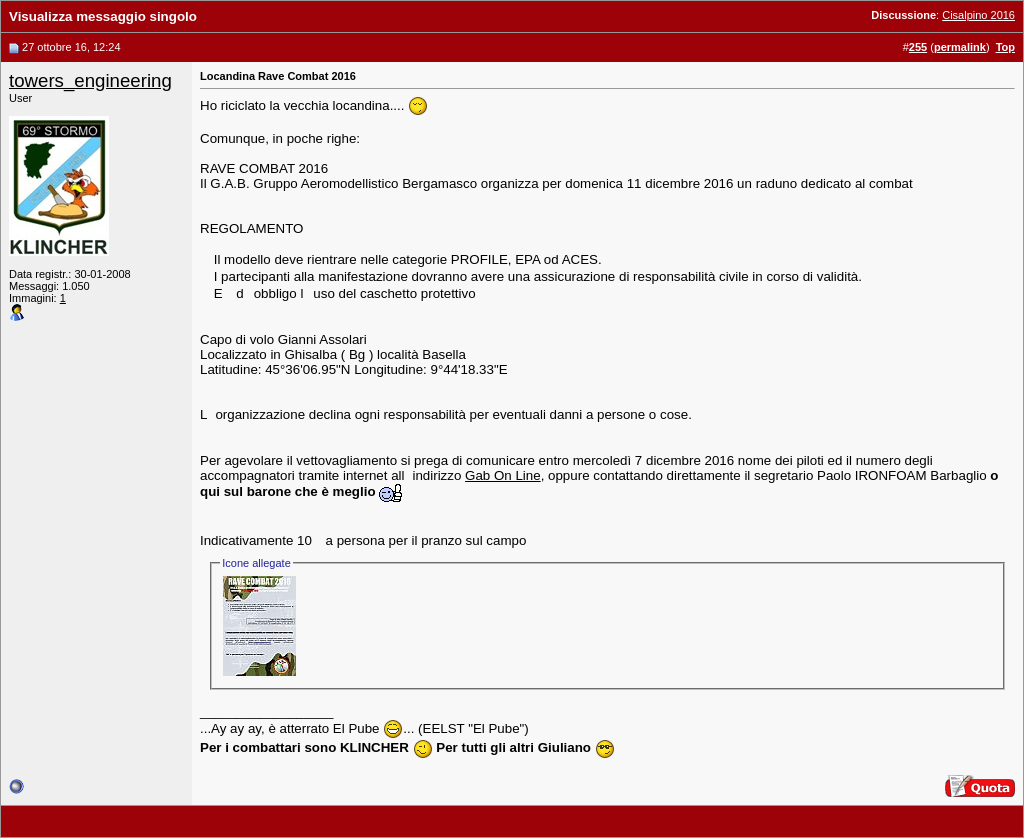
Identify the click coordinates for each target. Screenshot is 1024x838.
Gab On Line (503, 475)
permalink (960, 47)
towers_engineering (90, 80)
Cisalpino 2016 (978, 15)
